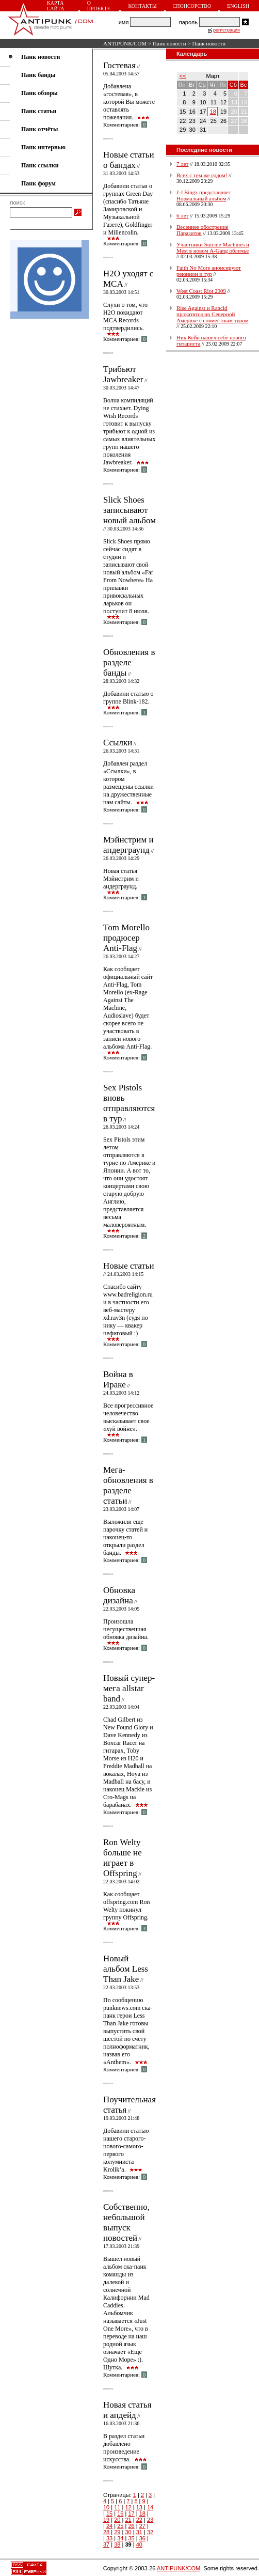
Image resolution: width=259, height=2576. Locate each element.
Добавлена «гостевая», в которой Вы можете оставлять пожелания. (129, 102)
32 (150, 2532)
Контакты (142, 6)
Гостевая (119, 65)
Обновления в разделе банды (129, 662)
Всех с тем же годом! (201, 175)
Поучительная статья (129, 2105)
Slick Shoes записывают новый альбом (129, 510)
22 (139, 2520)
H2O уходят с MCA (128, 279)
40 (139, 2544)
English (238, 6)
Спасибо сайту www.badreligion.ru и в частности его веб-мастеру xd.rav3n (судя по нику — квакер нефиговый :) (128, 1310)
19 (106, 2520)
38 (117, 2544)
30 (128, 2532)
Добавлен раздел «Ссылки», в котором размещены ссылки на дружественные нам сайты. (128, 783)
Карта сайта (55, 5)
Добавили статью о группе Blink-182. (128, 697)
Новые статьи (128, 1266)
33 (109, 2538)
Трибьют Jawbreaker (123, 374)
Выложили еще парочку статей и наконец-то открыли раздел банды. (125, 1537)
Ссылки (117, 742)
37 (106, 2544)
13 (139, 2507)
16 (120, 2513)
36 (142, 2538)
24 (109, 2526)
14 (150, 2507)
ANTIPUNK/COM (125, 43)
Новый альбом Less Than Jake (125, 1969)
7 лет (182, 164)
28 (106, 2532)
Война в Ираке (118, 1379)
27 (142, 2526)
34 (120, 2538)
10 (106, 2507)
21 (128, 2520)
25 (120, 2526)
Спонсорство (192, 6)
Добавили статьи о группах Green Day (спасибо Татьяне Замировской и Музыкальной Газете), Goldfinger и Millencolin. (128, 209)
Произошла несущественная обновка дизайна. (126, 1629)
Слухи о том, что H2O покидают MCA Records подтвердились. (125, 316)
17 (131, 2513)
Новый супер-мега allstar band (129, 1688)
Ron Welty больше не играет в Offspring (122, 1857)
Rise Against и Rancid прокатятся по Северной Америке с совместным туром (212, 314)
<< (183, 76)
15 (109, 2513)
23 (150, 2520)
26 (131, 2526)
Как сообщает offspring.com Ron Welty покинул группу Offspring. (126, 1906)
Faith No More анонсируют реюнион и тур (208, 270)
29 (117, 2532)
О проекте (98, 5)
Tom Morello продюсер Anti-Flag (126, 938)
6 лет (182, 215)
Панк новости (169, 43)
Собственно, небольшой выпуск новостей (126, 2222)
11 (117, 2507)
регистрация (226, 30)
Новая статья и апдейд (127, 2410)
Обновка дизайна (119, 1595)
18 (142, 2513)
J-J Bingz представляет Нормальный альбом (203, 195)
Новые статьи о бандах (128, 160)
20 (117, 2520)
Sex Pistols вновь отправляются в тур (129, 1103)
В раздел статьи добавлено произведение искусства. (123, 2447)
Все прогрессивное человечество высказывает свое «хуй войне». (128, 1417)
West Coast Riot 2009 (201, 291)
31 (139, 2532)
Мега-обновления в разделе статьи (128, 1485)
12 (128, 2507)
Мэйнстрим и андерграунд (128, 845)
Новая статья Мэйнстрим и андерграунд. (121, 878)
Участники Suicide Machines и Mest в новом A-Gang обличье (212, 247)
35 (131, 2538)
